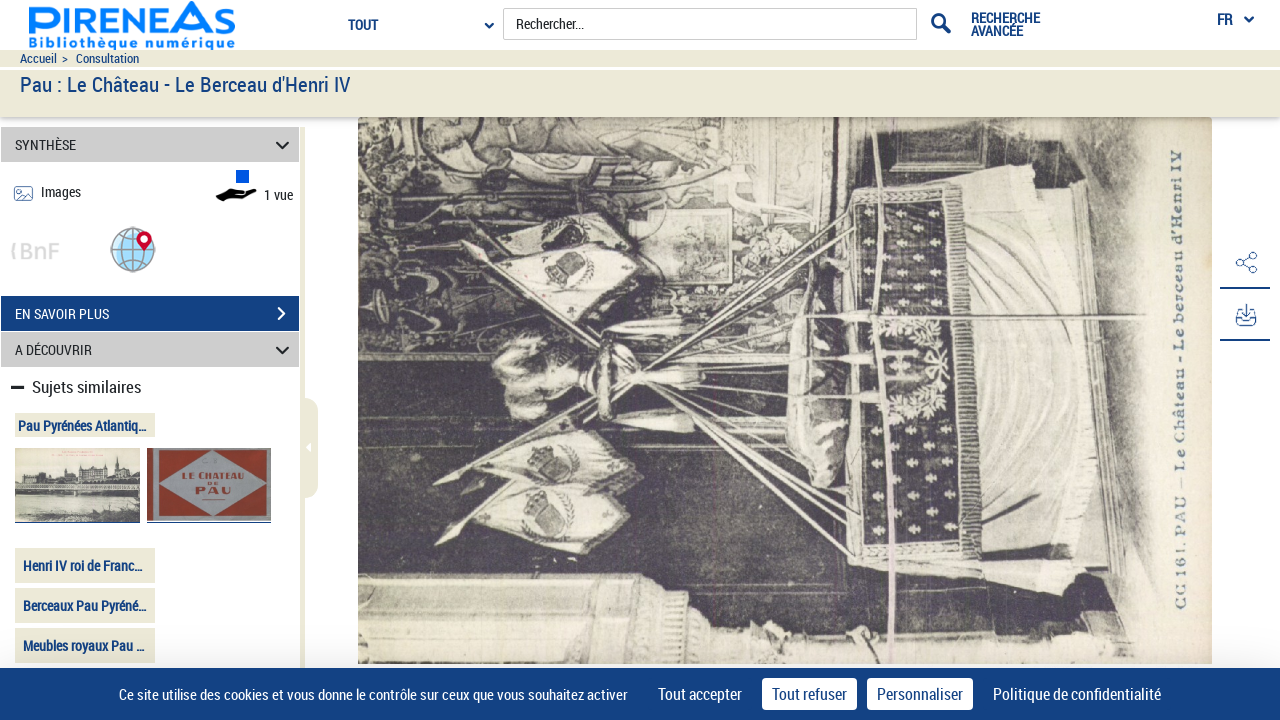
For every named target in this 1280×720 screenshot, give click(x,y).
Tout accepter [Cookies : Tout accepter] (700, 694)
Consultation (107, 58)
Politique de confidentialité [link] (1077, 694)
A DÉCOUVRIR (155, 349)
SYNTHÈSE (155, 144)
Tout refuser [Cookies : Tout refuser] (809, 694)
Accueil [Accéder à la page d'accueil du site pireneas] (38, 58)
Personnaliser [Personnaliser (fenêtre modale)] (920, 694)
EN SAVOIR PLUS (157, 314)
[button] (133, 248)
